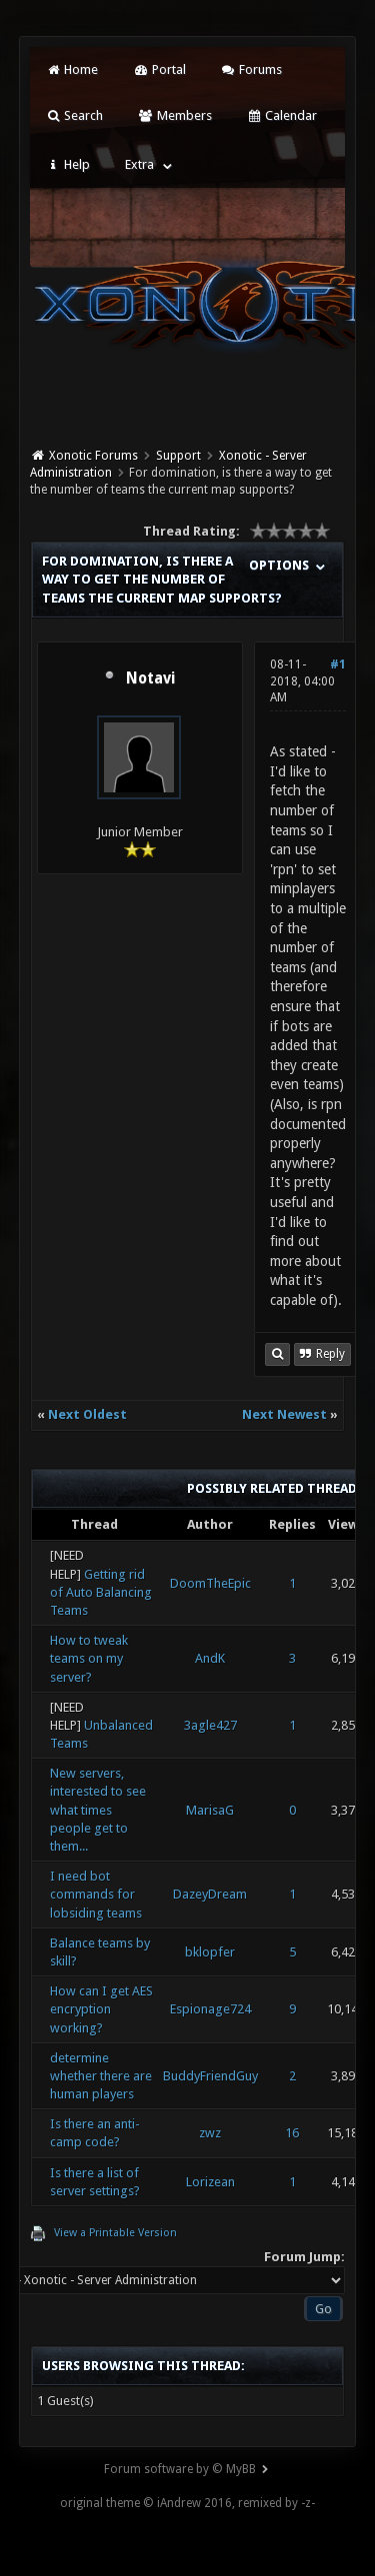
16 (292, 2132)
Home (72, 69)
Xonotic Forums (93, 456)
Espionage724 (210, 2008)
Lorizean (210, 2181)
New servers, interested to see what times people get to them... (98, 1810)
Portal (159, 69)
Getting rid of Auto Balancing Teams (101, 1592)
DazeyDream (210, 1894)
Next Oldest (87, 1414)
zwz (210, 2132)
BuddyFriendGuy (210, 2075)
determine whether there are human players (101, 2075)
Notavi (150, 678)
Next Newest (284, 1414)
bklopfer (210, 1951)
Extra (139, 164)
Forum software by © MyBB (180, 2469)
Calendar (282, 115)
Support (178, 456)
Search (74, 115)
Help (68, 164)
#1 (338, 664)
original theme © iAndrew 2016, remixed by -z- (187, 2503)
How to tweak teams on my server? (89, 1658)
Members (174, 115)
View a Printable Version (115, 2232)
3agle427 (210, 1725)
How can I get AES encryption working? (101, 2008)
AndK (210, 1658)
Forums (251, 69)
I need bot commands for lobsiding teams (96, 1894)
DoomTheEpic (210, 1583)
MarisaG (210, 1810)
